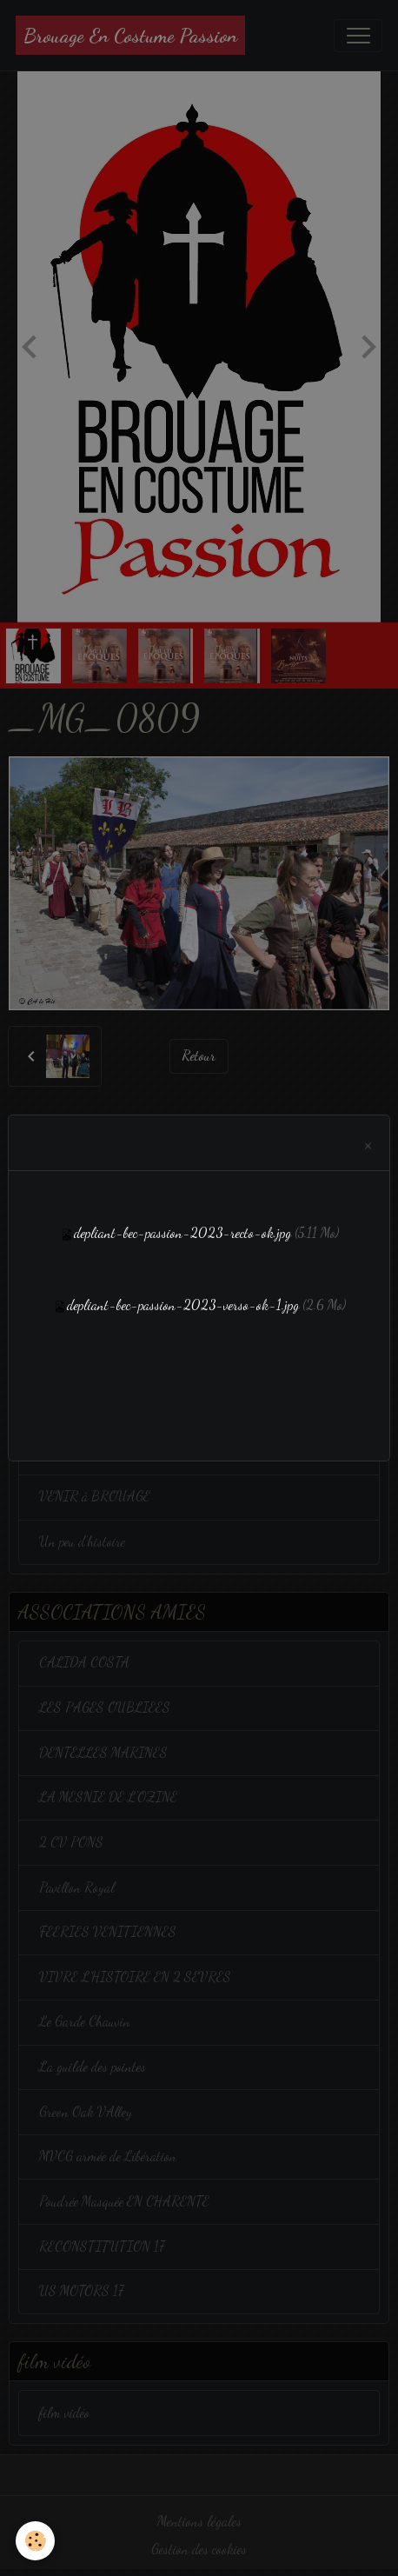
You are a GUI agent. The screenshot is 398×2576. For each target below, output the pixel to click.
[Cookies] (35, 2540)
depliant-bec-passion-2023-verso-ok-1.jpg (183, 1305)
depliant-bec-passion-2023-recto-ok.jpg (182, 1233)
